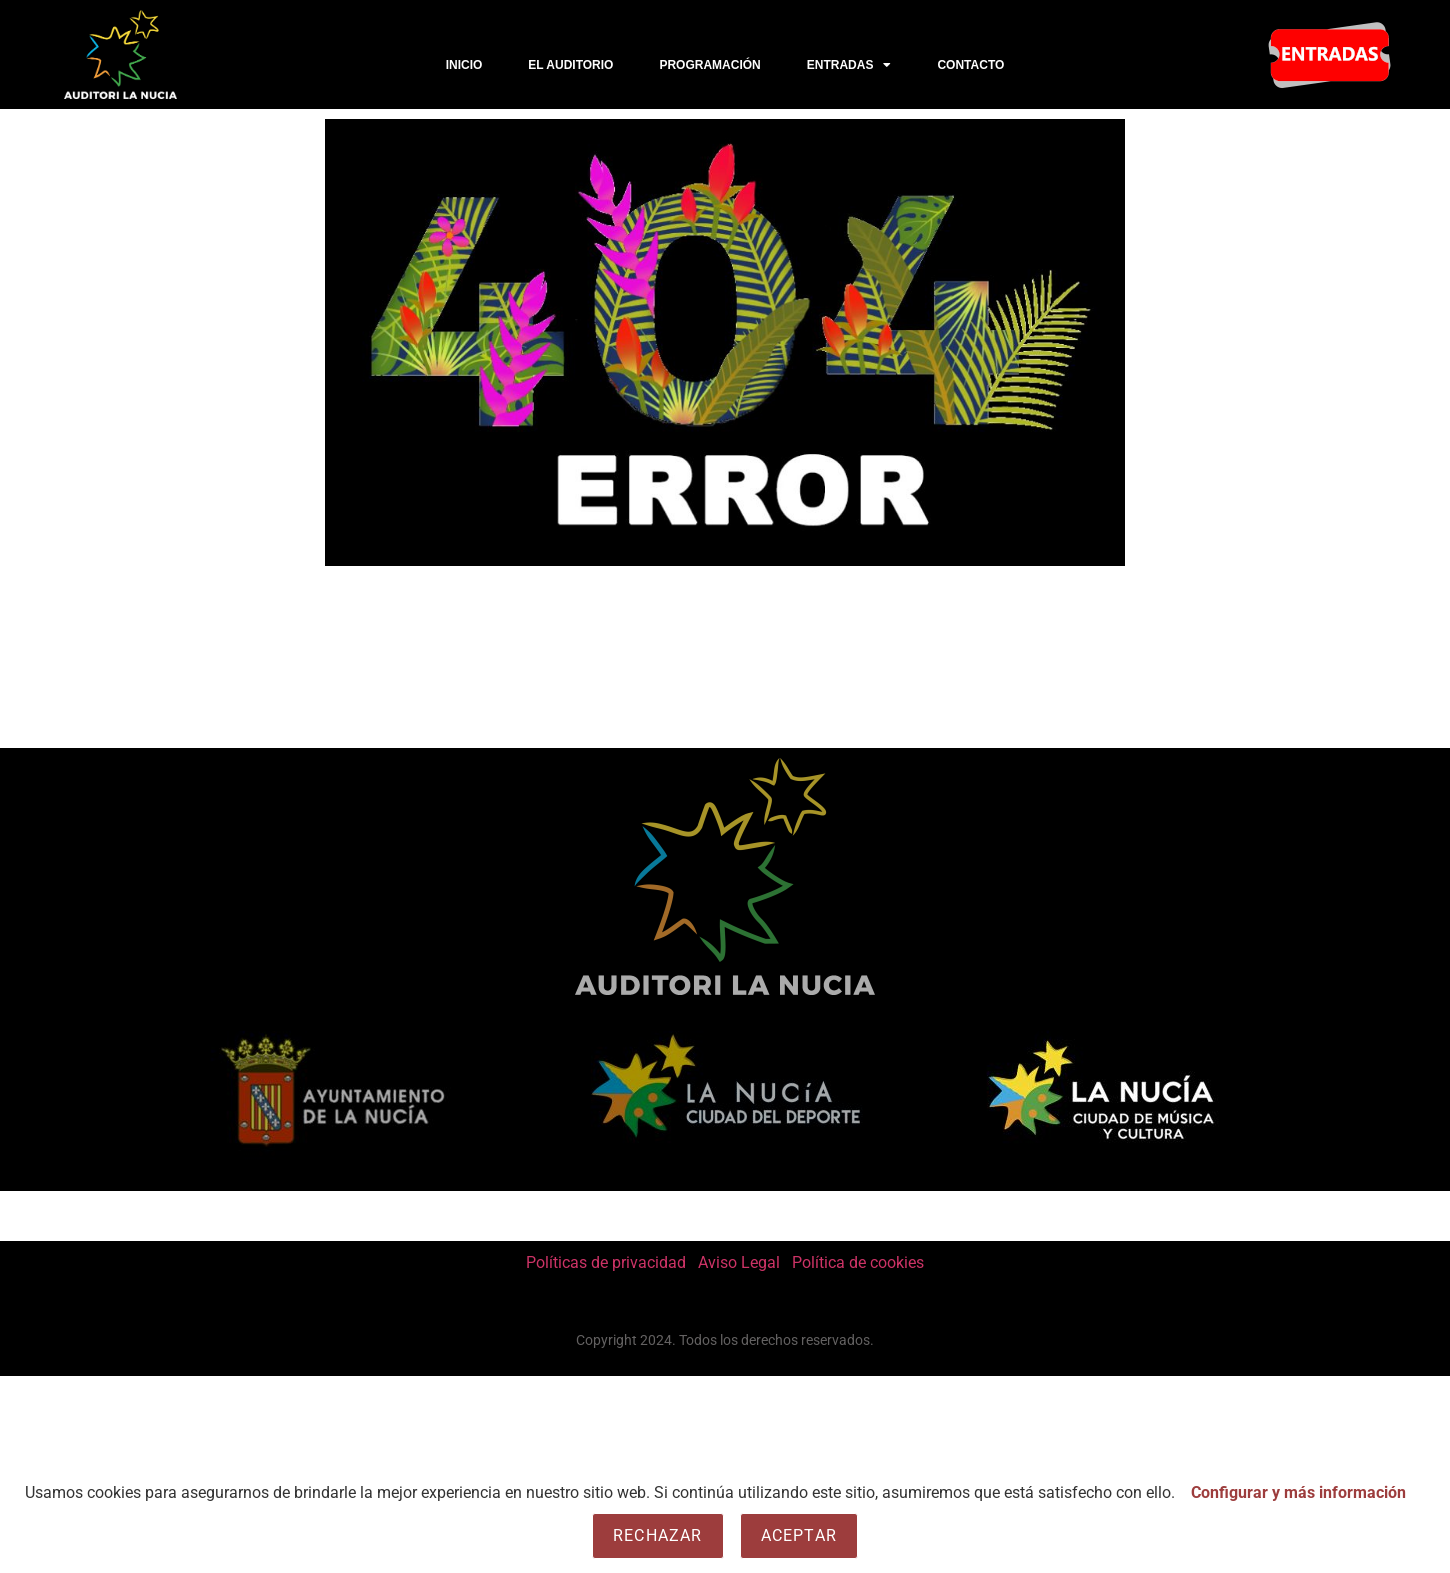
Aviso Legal (739, 1262)
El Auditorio (570, 65)
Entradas (849, 65)
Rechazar (658, 1535)
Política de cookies (858, 1262)
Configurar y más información (1298, 1492)
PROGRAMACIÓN (709, 65)
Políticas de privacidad (606, 1262)
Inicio (464, 65)
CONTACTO (970, 65)
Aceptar (799, 1535)
